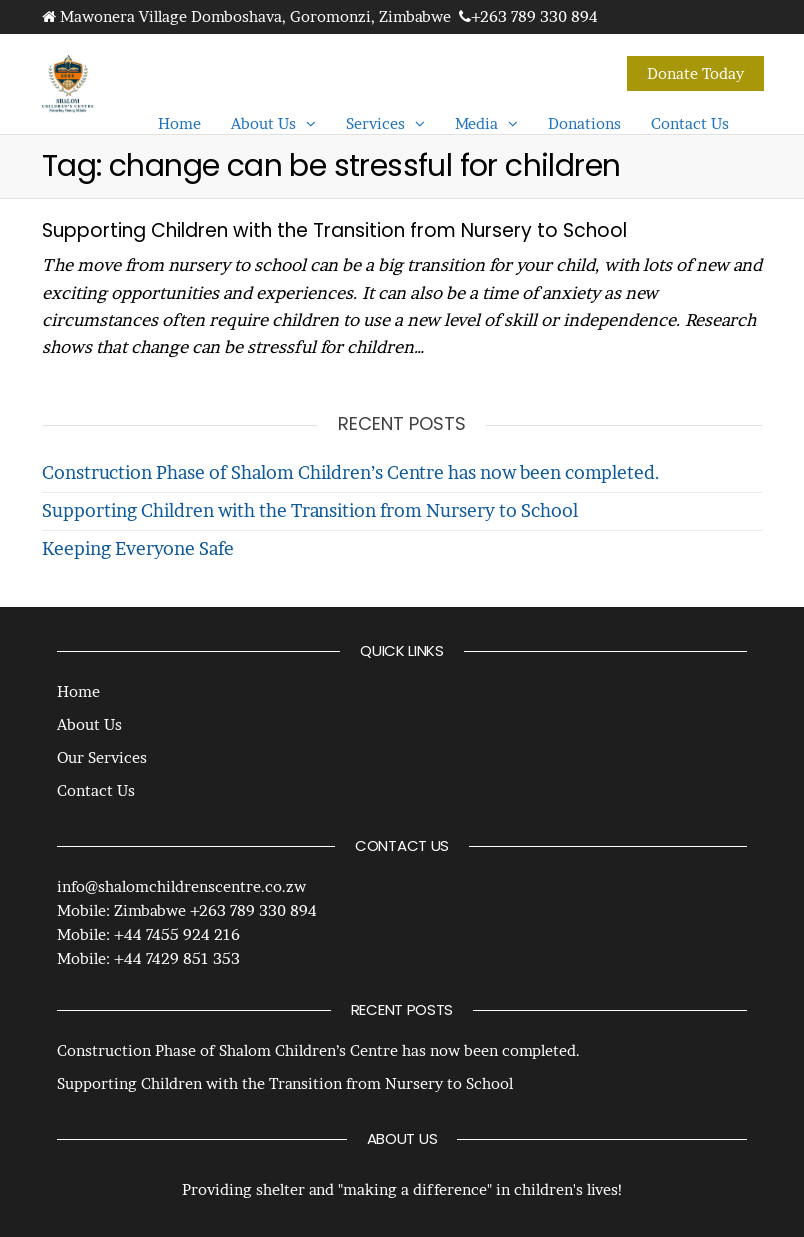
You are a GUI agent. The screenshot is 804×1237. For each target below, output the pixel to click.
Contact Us (690, 123)
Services (375, 123)
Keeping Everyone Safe (138, 548)
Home (179, 123)
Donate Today (695, 73)
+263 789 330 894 (534, 16)
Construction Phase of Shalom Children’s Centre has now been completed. (351, 472)
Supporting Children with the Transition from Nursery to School (334, 230)
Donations (584, 123)
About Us (263, 123)
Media (476, 123)
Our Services (102, 757)
